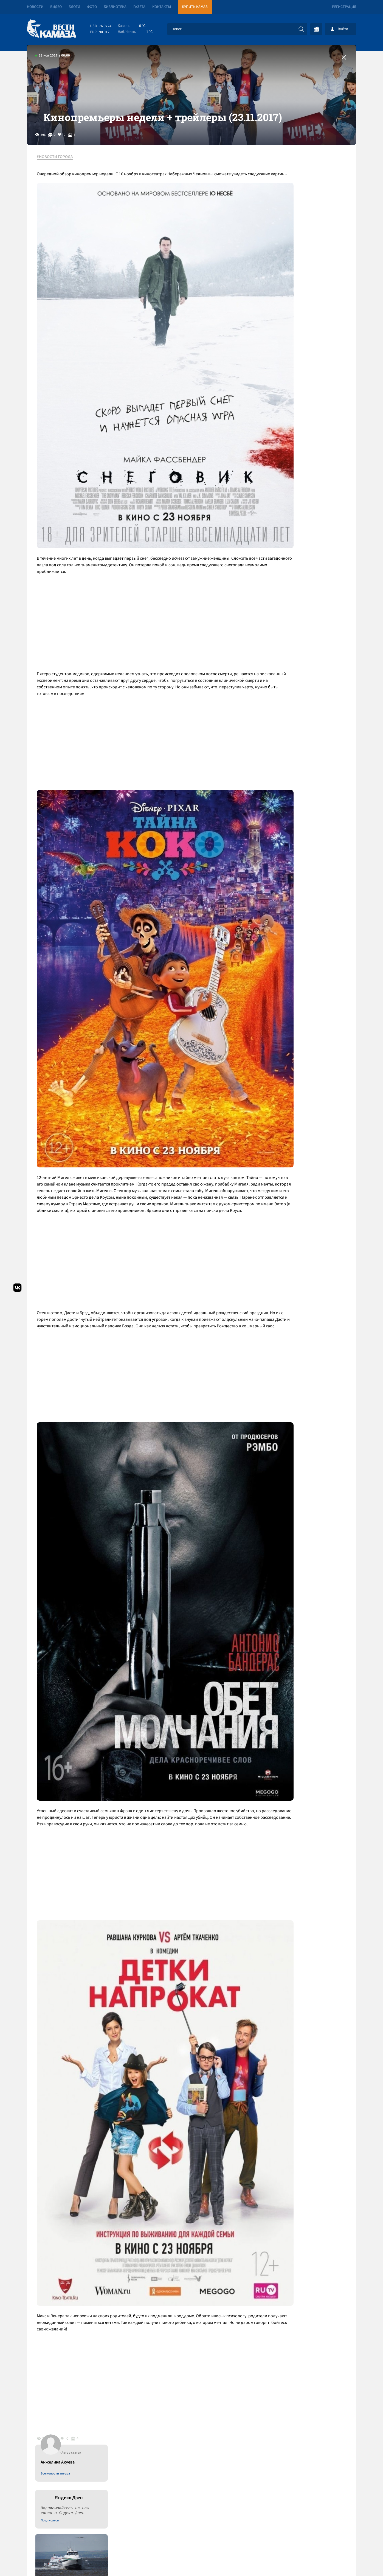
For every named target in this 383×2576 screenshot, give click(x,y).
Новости (35, 7)
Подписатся (290, 234)
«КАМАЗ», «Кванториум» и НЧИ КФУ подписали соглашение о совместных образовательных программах (307, 430)
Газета (139, 7)
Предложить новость (301, 2368)
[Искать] (301, 29)
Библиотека (115, 7)
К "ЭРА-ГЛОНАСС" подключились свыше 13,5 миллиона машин (309, 468)
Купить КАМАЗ (195, 7)
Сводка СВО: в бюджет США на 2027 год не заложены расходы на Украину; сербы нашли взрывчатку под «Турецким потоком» (125, 2449)
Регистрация (344, 7)
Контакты (161, 7)
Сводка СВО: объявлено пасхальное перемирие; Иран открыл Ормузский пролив (118, 2371)
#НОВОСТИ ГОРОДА (59, 181)
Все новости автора (295, 187)
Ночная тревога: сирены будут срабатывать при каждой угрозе (303, 372)
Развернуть (191, 2539)
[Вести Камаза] (51, 29)
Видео (56, 7)
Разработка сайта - (335, 2560)
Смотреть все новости (208, 2350)
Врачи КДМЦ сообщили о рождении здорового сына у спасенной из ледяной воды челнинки (309, 514)
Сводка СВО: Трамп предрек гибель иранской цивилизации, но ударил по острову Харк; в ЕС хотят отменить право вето (128, 2395)
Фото (92, 7)
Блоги (74, 7)
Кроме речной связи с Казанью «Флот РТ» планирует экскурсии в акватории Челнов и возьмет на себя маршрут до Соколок (311, 311)
